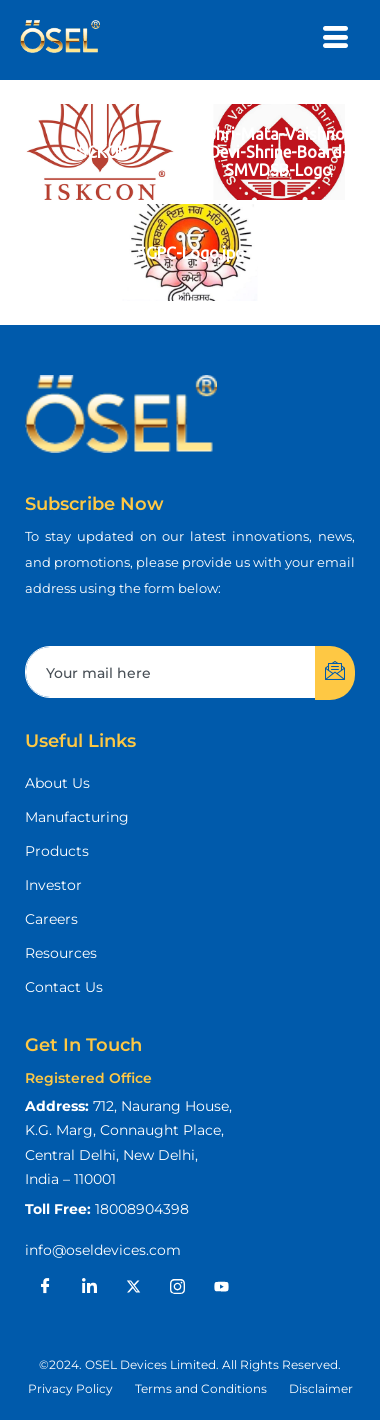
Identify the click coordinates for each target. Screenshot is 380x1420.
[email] (171, 672)
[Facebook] (45, 1287)
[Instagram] (177, 1287)
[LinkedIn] (89, 1287)
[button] (190, 1365)
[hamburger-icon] (335, 40)
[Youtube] (221, 1287)
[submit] (335, 673)
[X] (133, 1287)
